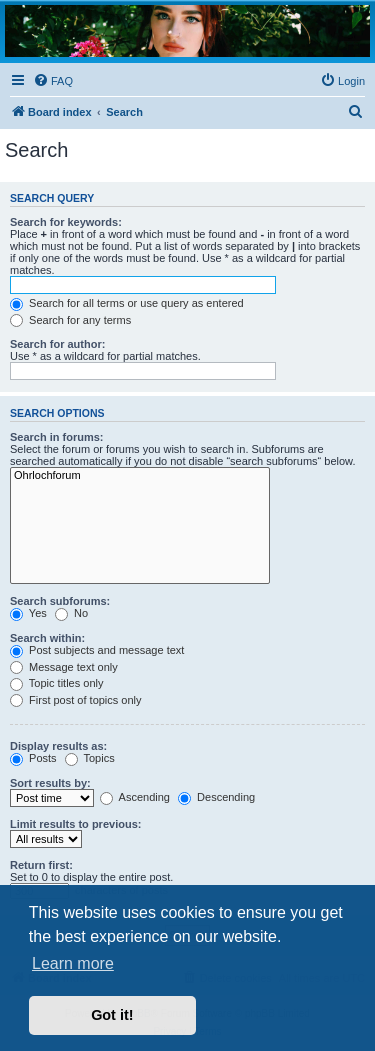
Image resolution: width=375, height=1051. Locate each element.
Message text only (64, 667)
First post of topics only (76, 700)
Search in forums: (57, 437)
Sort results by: (50, 783)
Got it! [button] (112, 1015)
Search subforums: (60, 601)
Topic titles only (56, 683)
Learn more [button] (73, 963)
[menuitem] (53, 81)
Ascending (135, 797)
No (71, 613)
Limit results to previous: (75, 824)
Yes (28, 613)
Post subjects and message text (97, 650)
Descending (216, 797)
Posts (33, 758)
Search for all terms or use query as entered (127, 303)
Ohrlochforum (140, 476)
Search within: (47, 638)
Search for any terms (70, 320)
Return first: (41, 865)
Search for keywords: (66, 222)
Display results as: (58, 746)
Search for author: (57, 344)
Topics (90, 758)
